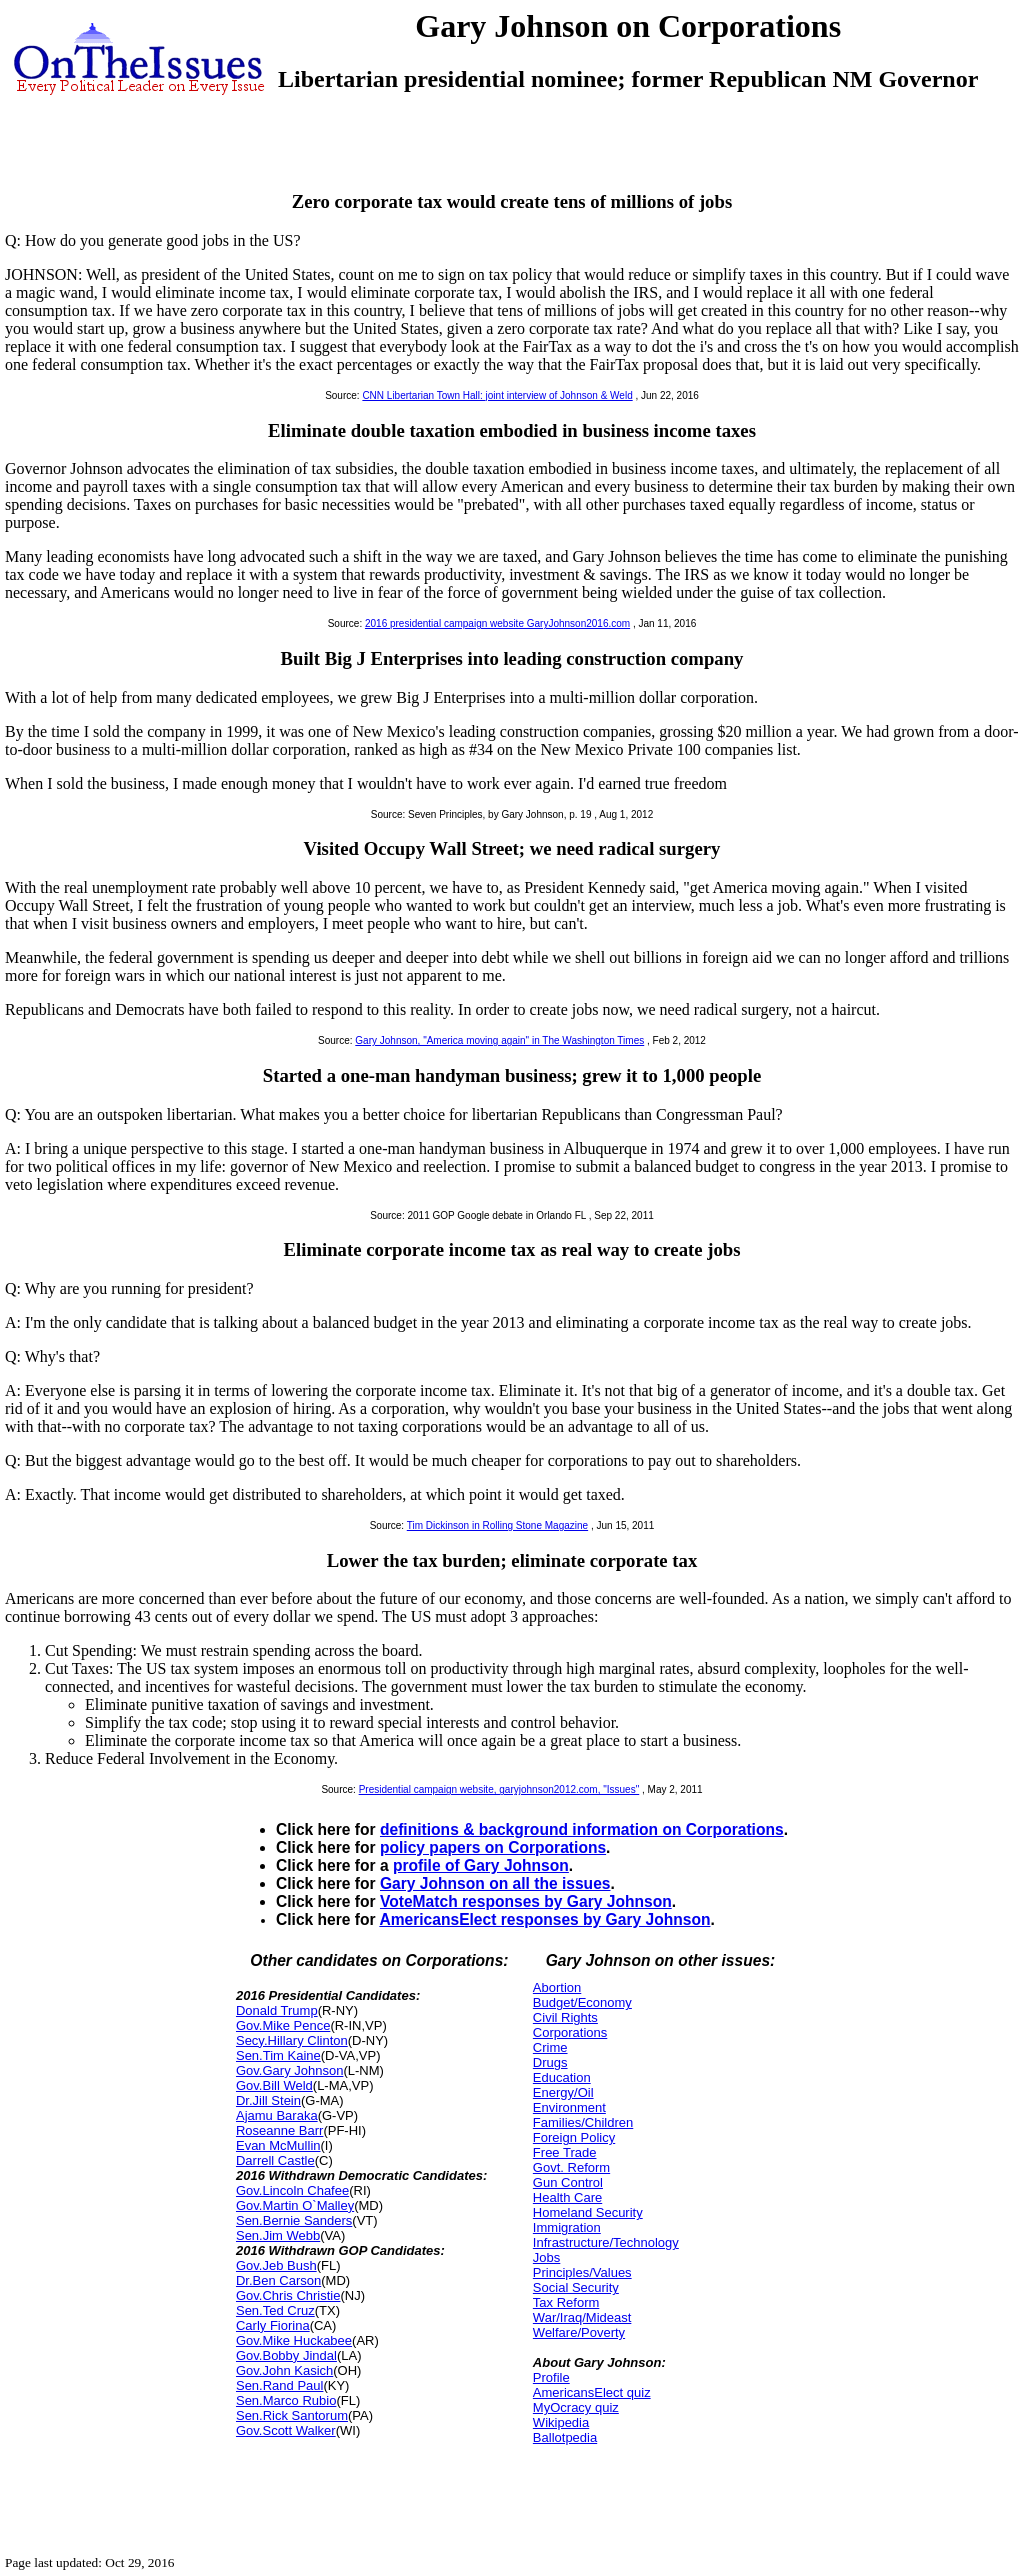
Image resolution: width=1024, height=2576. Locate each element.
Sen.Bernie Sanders (294, 2220)
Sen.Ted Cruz (275, 2310)
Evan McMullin (278, 2145)
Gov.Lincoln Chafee (292, 2190)
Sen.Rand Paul (279, 2385)
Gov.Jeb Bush (276, 2265)
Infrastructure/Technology (606, 2242)
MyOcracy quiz (576, 2407)
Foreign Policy (574, 2137)
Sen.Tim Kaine (278, 2055)
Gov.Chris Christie (288, 2295)
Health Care (567, 2197)
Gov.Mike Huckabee (294, 2340)
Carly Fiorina (273, 2325)
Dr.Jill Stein (268, 2100)
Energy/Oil (563, 2092)
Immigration (567, 2227)
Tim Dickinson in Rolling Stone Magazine (497, 1525)
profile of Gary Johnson (481, 1865)
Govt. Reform (571, 2167)
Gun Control (568, 2182)
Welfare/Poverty (579, 2332)
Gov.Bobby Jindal (286, 2355)
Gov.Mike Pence (283, 2025)
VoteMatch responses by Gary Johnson (526, 1901)
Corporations (570, 2032)
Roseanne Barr (279, 2130)
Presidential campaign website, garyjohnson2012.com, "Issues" (499, 1789)
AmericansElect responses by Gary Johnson (544, 1919)
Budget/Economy (582, 2002)
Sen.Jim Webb (278, 2235)
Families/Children (583, 2122)
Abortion (557, 1987)
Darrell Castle (275, 2160)
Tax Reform (566, 2302)
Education (562, 2077)
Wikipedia (561, 2422)
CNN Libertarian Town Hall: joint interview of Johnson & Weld (497, 395)
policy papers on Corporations (493, 1847)
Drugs (550, 2062)
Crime (550, 2047)
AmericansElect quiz (592, 2392)
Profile (551, 2377)
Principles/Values (582, 2272)
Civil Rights (565, 2017)
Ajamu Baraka (277, 2115)
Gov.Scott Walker (286, 2430)
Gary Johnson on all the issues (495, 1883)
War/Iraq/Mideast (582, 2317)
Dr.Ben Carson (278, 2280)
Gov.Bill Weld (274, 2085)
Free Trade (565, 2152)
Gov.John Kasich (284, 2370)
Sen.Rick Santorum (292, 2415)
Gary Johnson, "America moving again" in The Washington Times (499, 1040)
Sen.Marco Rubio (286, 2400)
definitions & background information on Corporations (582, 1829)
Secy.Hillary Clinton (292, 2040)
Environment (569, 2107)
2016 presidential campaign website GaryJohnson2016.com (497, 623)
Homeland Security (588, 2212)
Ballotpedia (565, 2437)
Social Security (576, 2287)
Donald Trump (277, 2010)
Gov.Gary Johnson (289, 2070)
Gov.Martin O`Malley (295, 2205)
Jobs (546, 2257)
